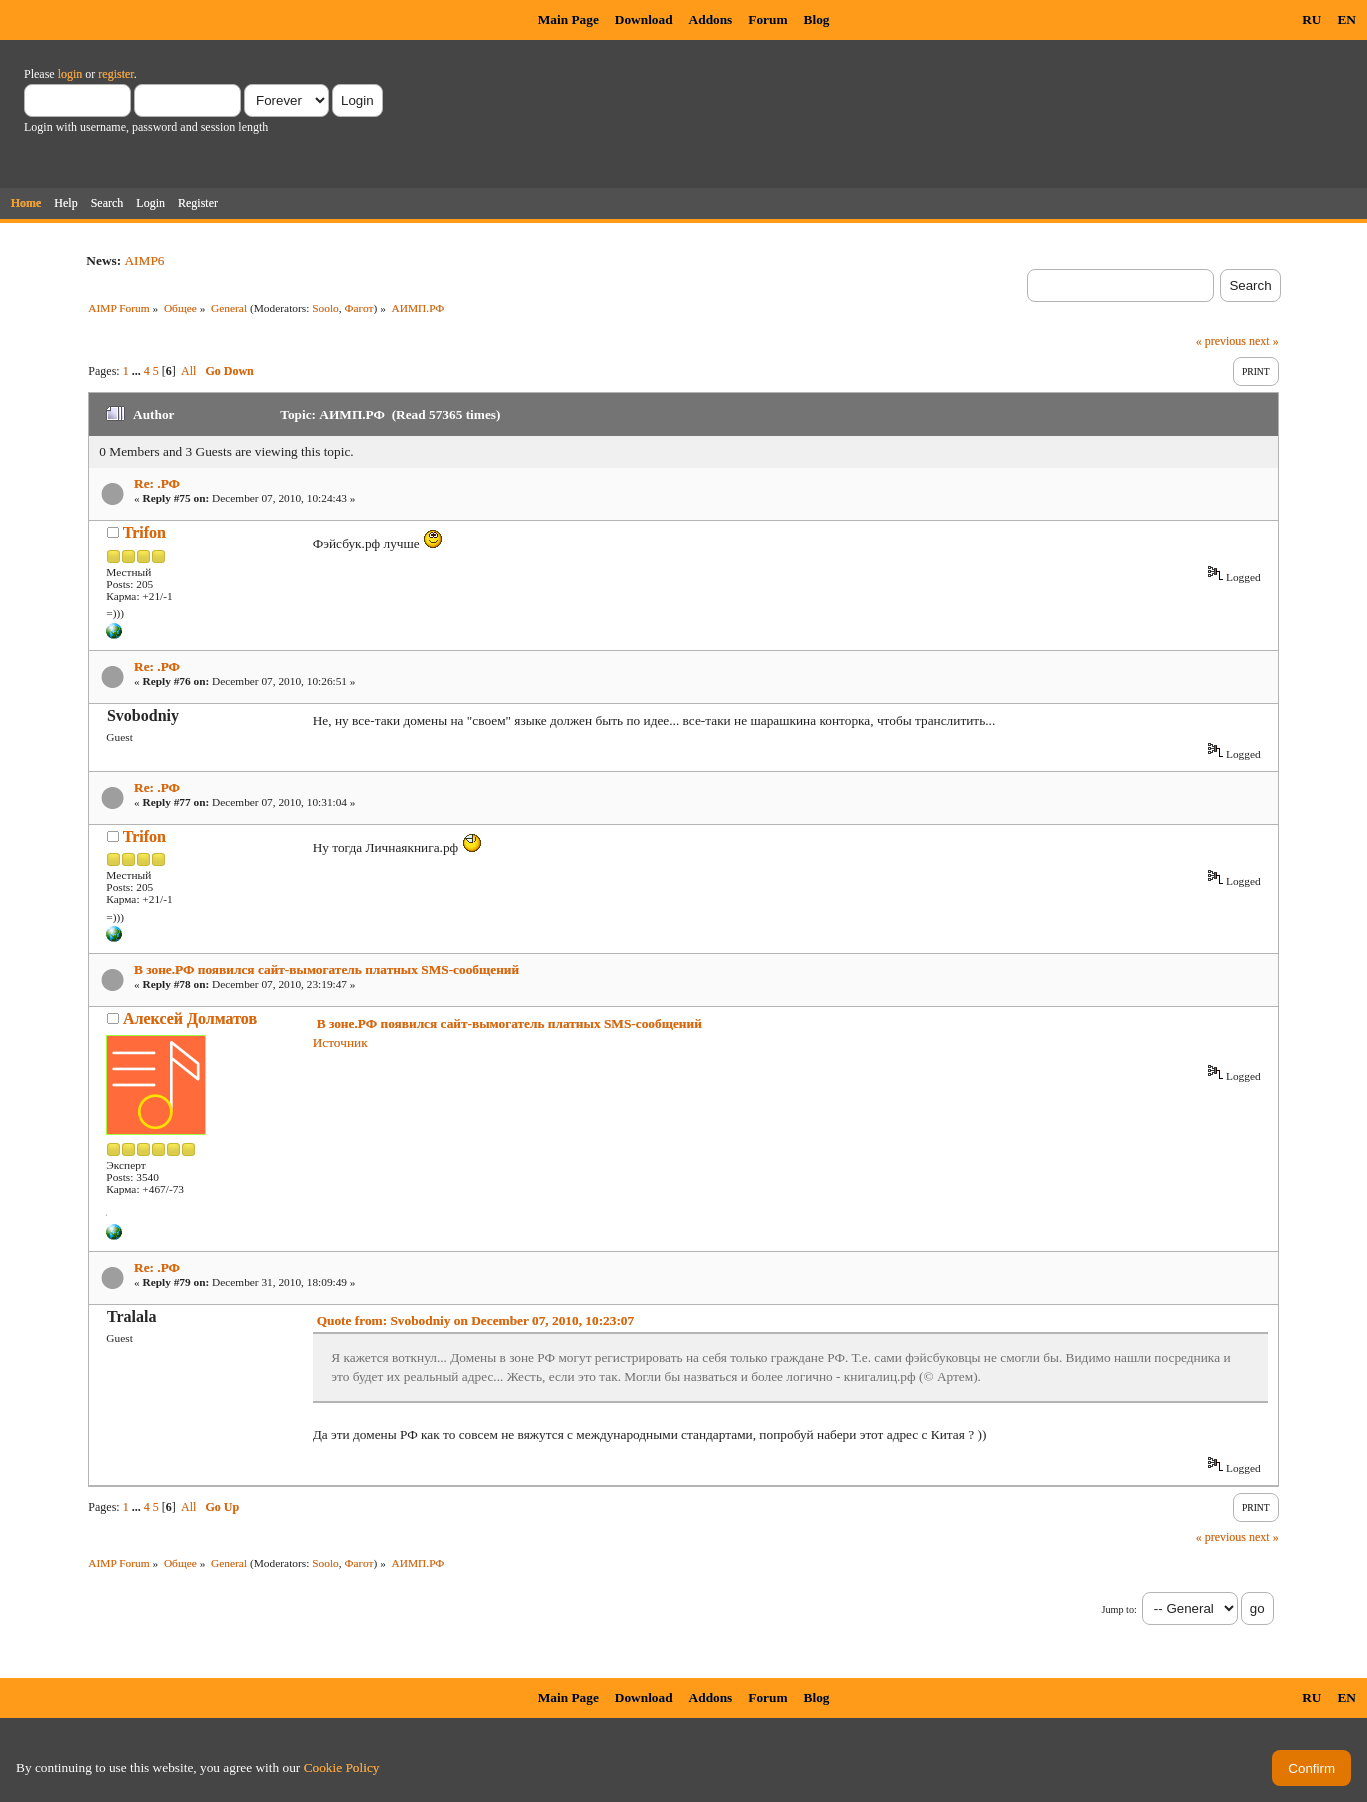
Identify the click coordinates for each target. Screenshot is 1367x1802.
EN (1346, 19)
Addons (711, 19)
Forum (767, 19)
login (70, 74)
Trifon (144, 532)
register (115, 74)
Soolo (325, 308)
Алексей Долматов (190, 1018)
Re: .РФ (157, 483)
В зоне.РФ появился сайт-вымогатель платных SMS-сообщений (326, 969)
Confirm (1311, 1768)
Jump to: (1118, 1609)
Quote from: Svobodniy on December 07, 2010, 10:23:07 (476, 1320)
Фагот (359, 308)
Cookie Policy (342, 1767)
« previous (1221, 341)
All (188, 371)
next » (1264, 341)
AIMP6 (144, 260)
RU (1311, 19)
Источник (340, 1042)
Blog (817, 19)
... (138, 371)
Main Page (568, 19)
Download (644, 19)
